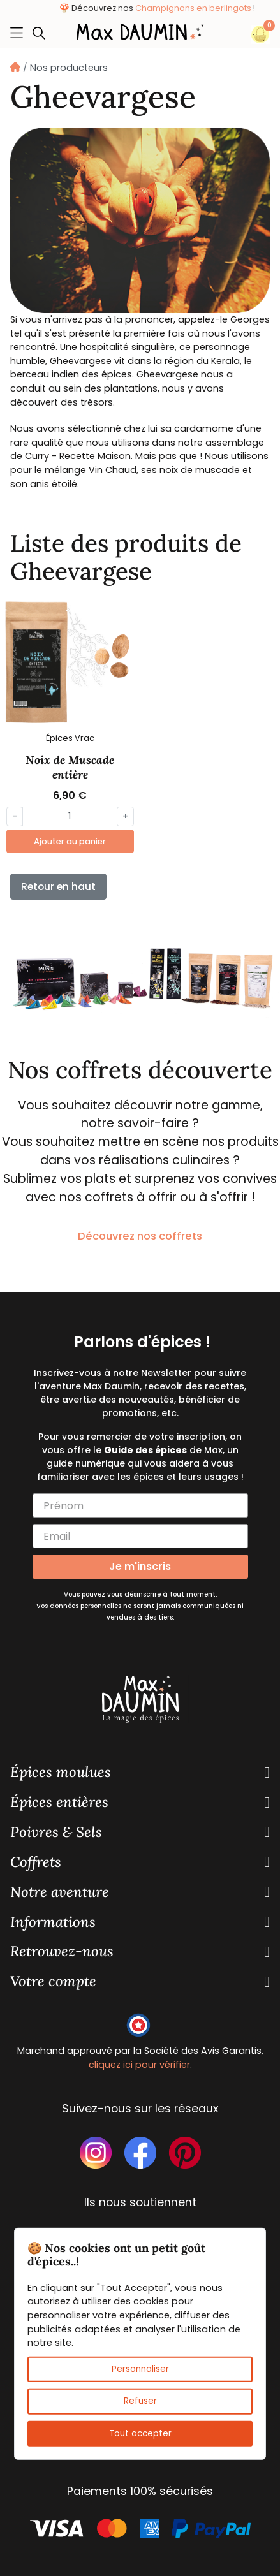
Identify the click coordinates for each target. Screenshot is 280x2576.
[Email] (140, 1536)
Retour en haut (58, 886)
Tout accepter (140, 2433)
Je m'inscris (140, 1566)
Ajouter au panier (70, 841)
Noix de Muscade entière (70, 767)
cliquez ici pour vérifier (139, 2064)
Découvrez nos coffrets (140, 1236)
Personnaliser (140, 2369)
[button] (42, 33)
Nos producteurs (69, 67)
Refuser (140, 2401)
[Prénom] (140, 1505)
